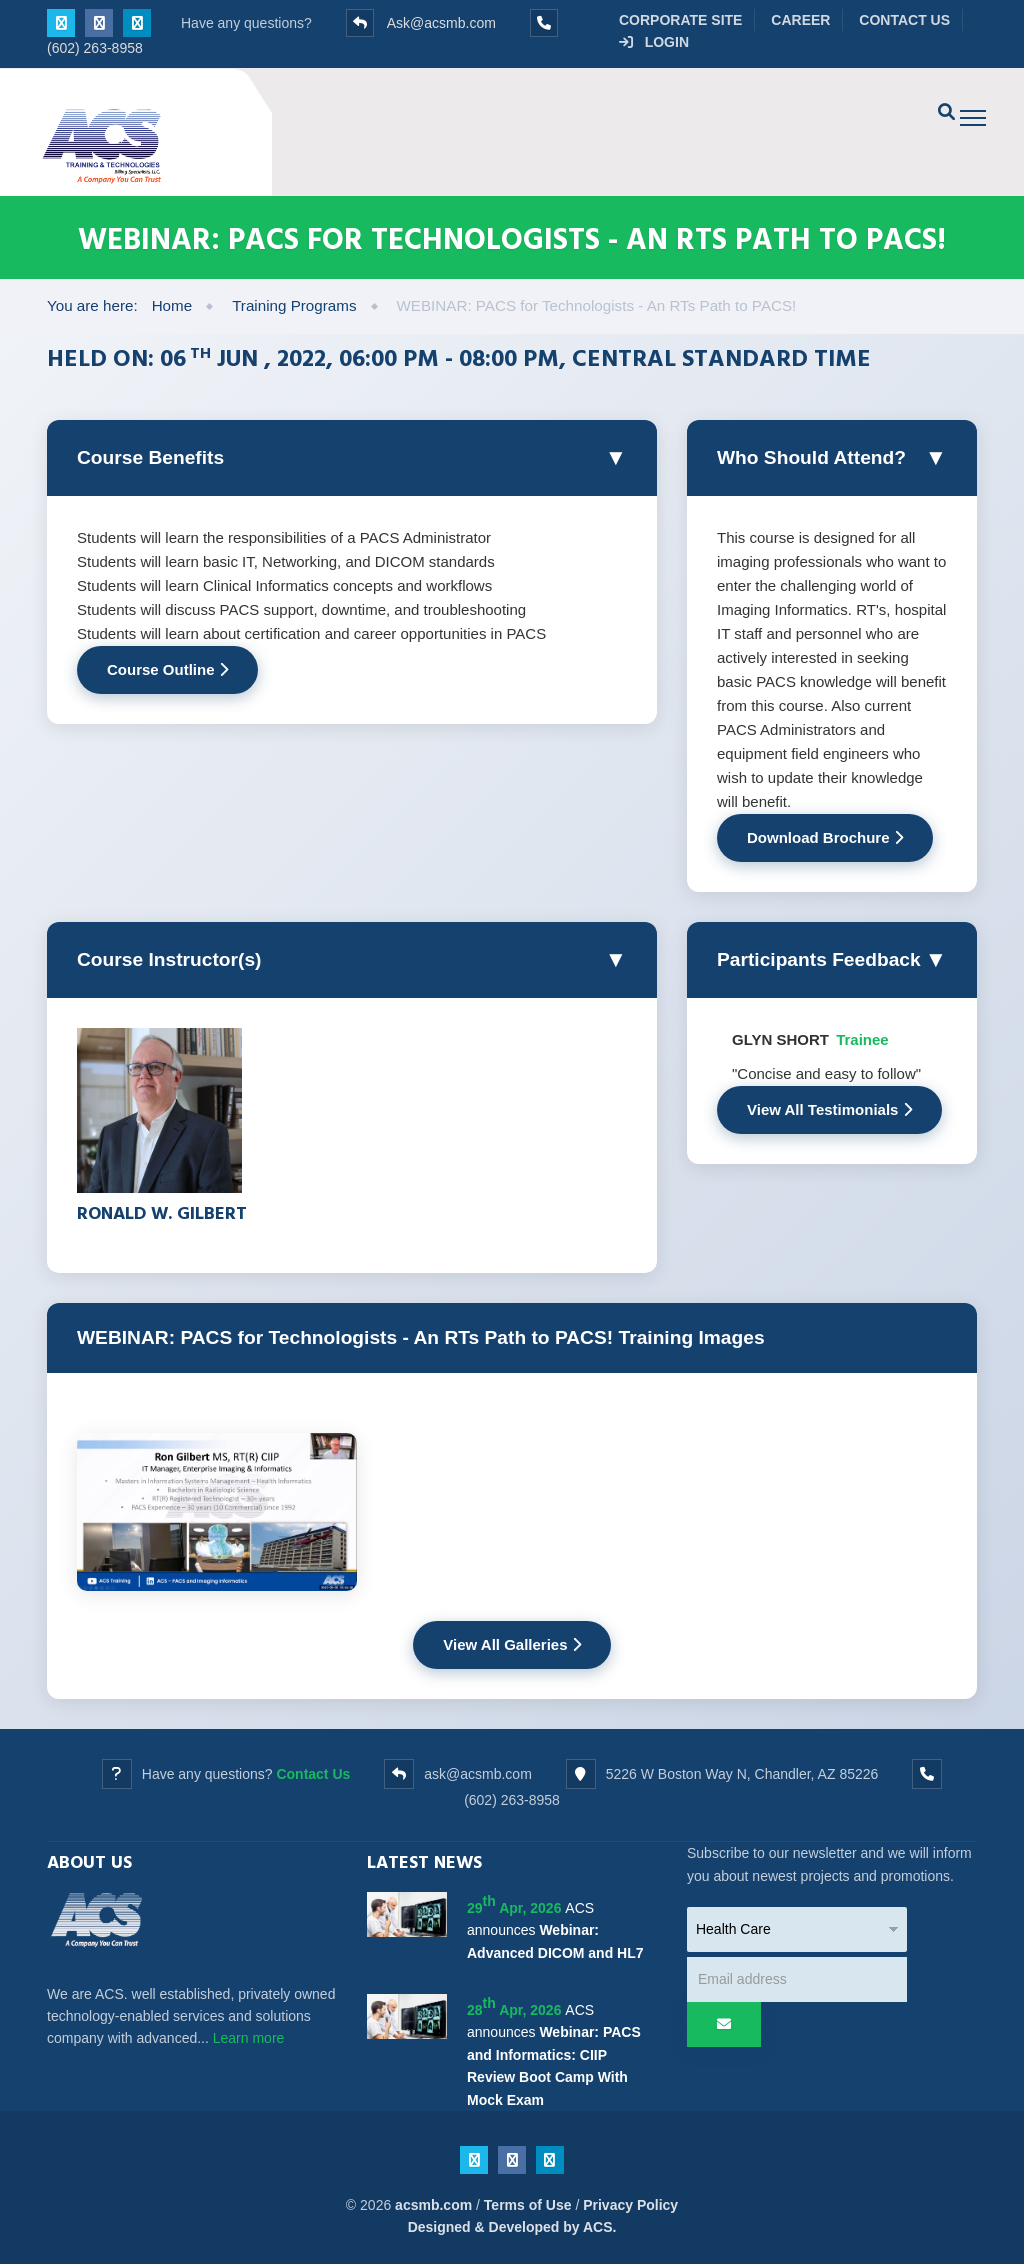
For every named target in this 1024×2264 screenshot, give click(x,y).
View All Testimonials (829, 1109)
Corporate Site (680, 20)
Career (800, 20)
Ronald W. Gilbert (162, 1212)
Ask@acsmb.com (441, 23)
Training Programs (294, 305)
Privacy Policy (630, 2205)
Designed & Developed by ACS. (512, 2227)
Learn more (249, 2038)
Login (654, 42)
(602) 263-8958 (95, 48)
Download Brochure (825, 837)
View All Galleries (511, 1644)
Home (172, 305)
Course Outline (167, 669)
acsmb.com (433, 2205)
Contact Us (904, 20)
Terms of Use (528, 2205)
